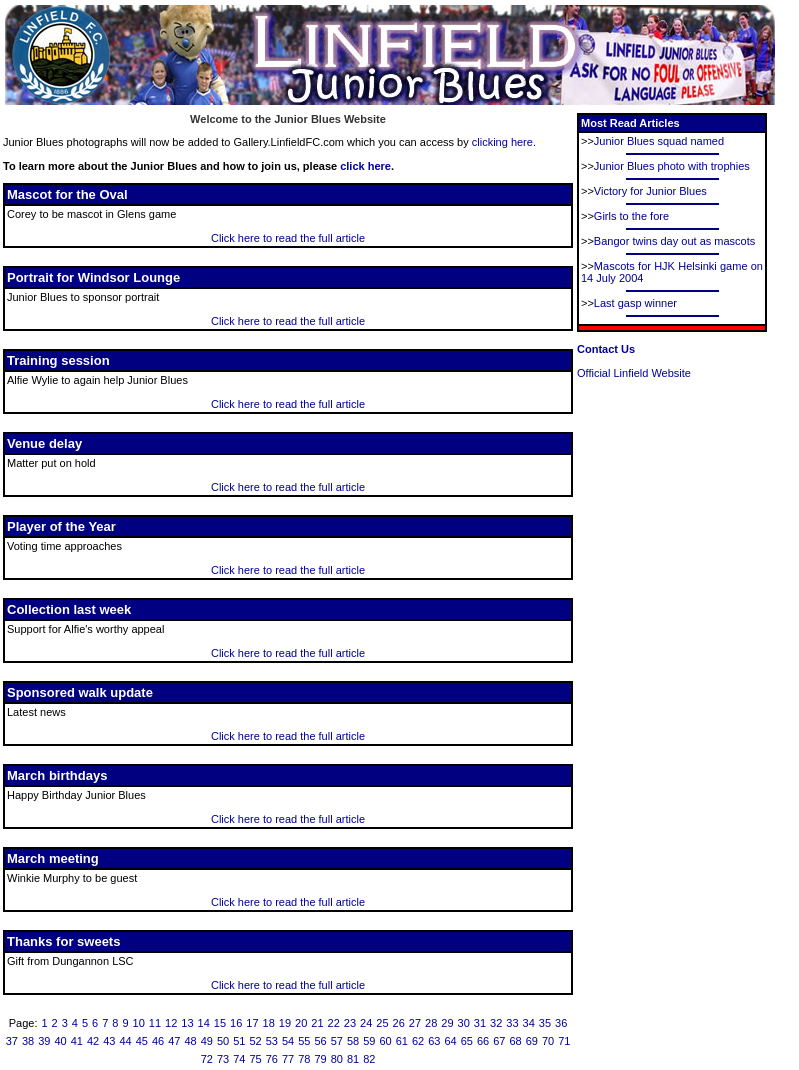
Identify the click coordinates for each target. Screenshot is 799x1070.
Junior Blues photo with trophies (672, 166)
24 (366, 1023)
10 (139, 1023)
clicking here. (504, 142)
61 (402, 1041)
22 (334, 1023)
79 (320, 1059)
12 (171, 1023)
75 (255, 1059)
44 (125, 1041)
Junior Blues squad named (659, 141)
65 (467, 1041)
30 (464, 1023)
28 (431, 1023)
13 (187, 1023)
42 (93, 1041)
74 (239, 1059)
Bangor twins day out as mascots (674, 241)
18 (269, 1023)
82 (369, 1059)
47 (174, 1041)
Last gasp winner (635, 303)
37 (12, 1041)
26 (399, 1023)
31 (480, 1023)
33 (512, 1023)
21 (317, 1023)
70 (548, 1041)
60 (385, 1041)
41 (77, 1041)
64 (450, 1041)
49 (207, 1041)
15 (220, 1023)
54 (288, 1041)
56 (320, 1041)
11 (155, 1023)
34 (529, 1023)
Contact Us (606, 349)
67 (499, 1041)
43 (109, 1041)
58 (353, 1041)
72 (207, 1059)
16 (236, 1023)
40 (60, 1041)
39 (44, 1041)
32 (496, 1023)
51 (239, 1041)
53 (272, 1041)
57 (337, 1041)
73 (223, 1059)
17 (252, 1023)
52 (255, 1041)
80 (337, 1059)
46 (158, 1041)
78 (304, 1059)
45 (142, 1041)
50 (223, 1041)
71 (564, 1041)
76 (272, 1059)
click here (365, 166)
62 (418, 1041)
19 (285, 1023)
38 (28, 1041)
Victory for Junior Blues (650, 191)
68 (515, 1041)
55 (304, 1041)
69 (532, 1041)
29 (447, 1023)
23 (350, 1023)
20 (301, 1023)
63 (434, 1041)
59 (369, 1041)
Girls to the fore (631, 216)
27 (415, 1023)
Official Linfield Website (634, 373)
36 (561, 1023)
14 (204, 1023)
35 (545, 1023)
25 (382, 1023)
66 (483, 1041)
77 (288, 1059)
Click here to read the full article (288, 238)
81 (353, 1059)
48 (190, 1041)
